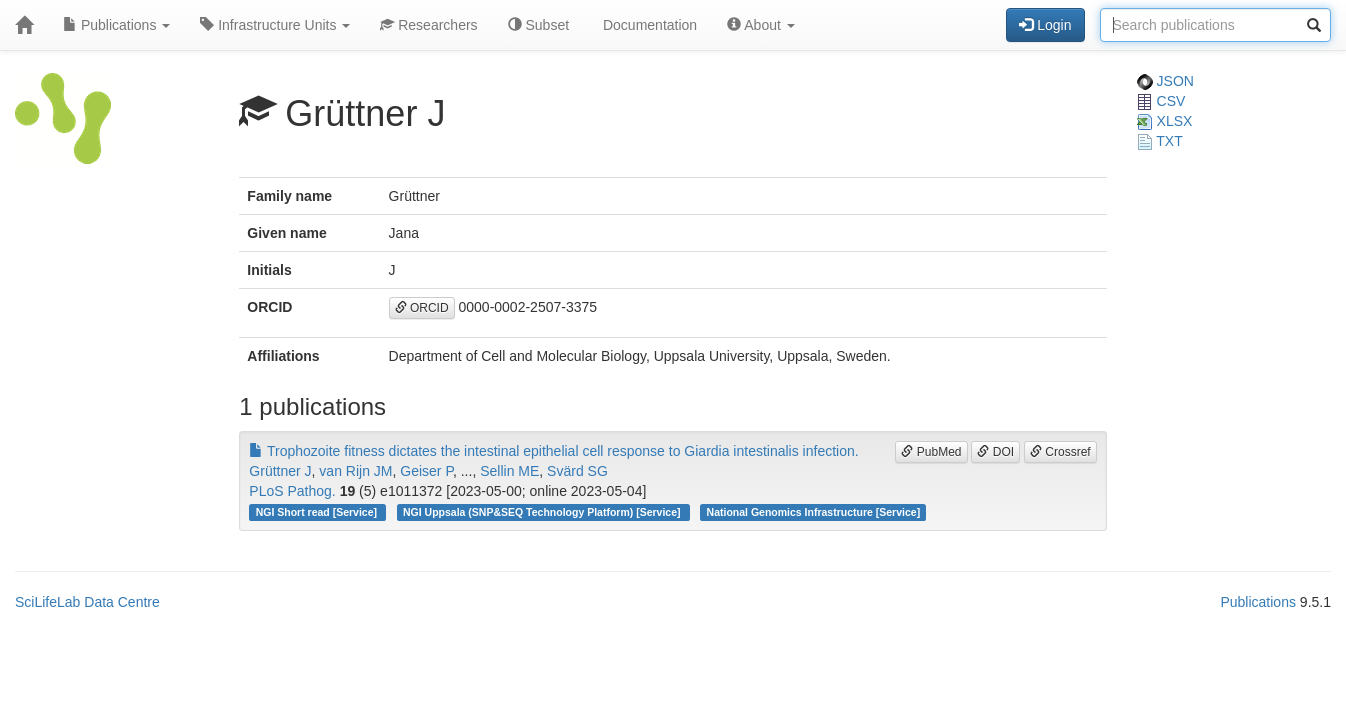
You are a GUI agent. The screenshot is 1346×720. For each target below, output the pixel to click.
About (761, 25)
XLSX (1165, 121)
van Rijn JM (355, 471)
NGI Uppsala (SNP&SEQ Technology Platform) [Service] (543, 512)
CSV (1161, 101)
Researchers (428, 25)
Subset (538, 25)
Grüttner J (280, 471)
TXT (1160, 141)
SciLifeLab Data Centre (87, 602)
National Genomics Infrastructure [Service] (814, 512)
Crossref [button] (1060, 452)
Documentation (648, 25)
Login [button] (1045, 25)
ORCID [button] (422, 308)
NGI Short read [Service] (318, 512)
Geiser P (426, 471)
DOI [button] (995, 452)
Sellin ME (509, 471)
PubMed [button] (931, 452)
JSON (1165, 81)
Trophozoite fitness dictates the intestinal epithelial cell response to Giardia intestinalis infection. (553, 451)
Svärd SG (577, 471)
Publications (116, 25)
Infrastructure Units (275, 25)
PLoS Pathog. (292, 491)
